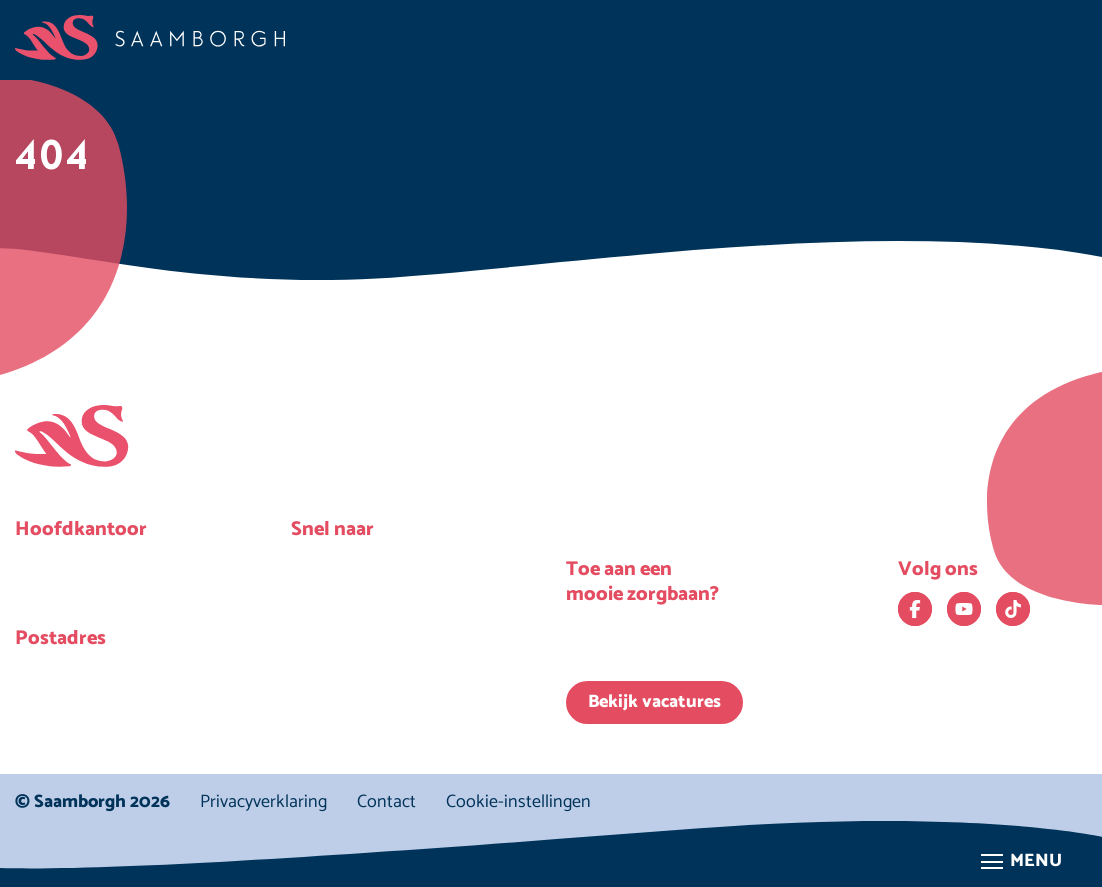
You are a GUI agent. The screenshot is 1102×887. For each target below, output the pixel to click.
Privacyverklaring (263, 802)
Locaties (343, 605)
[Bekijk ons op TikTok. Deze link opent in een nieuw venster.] (1013, 609)
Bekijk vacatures (654, 702)
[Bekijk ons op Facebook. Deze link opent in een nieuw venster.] (915, 609)
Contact (386, 802)
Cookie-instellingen (518, 802)
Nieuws (340, 565)
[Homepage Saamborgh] (150, 37)
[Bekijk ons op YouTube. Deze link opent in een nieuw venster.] (964, 609)
